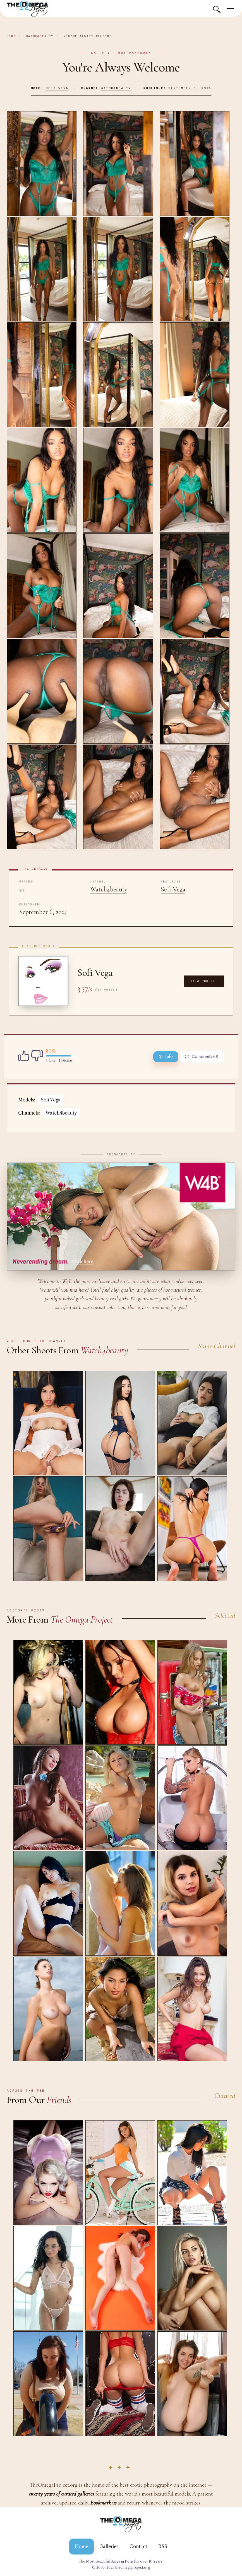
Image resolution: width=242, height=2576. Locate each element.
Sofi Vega (57, 88)
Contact (138, 2546)
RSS (162, 2546)
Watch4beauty (39, 36)
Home (11, 36)
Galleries (108, 2546)
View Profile (204, 981)
